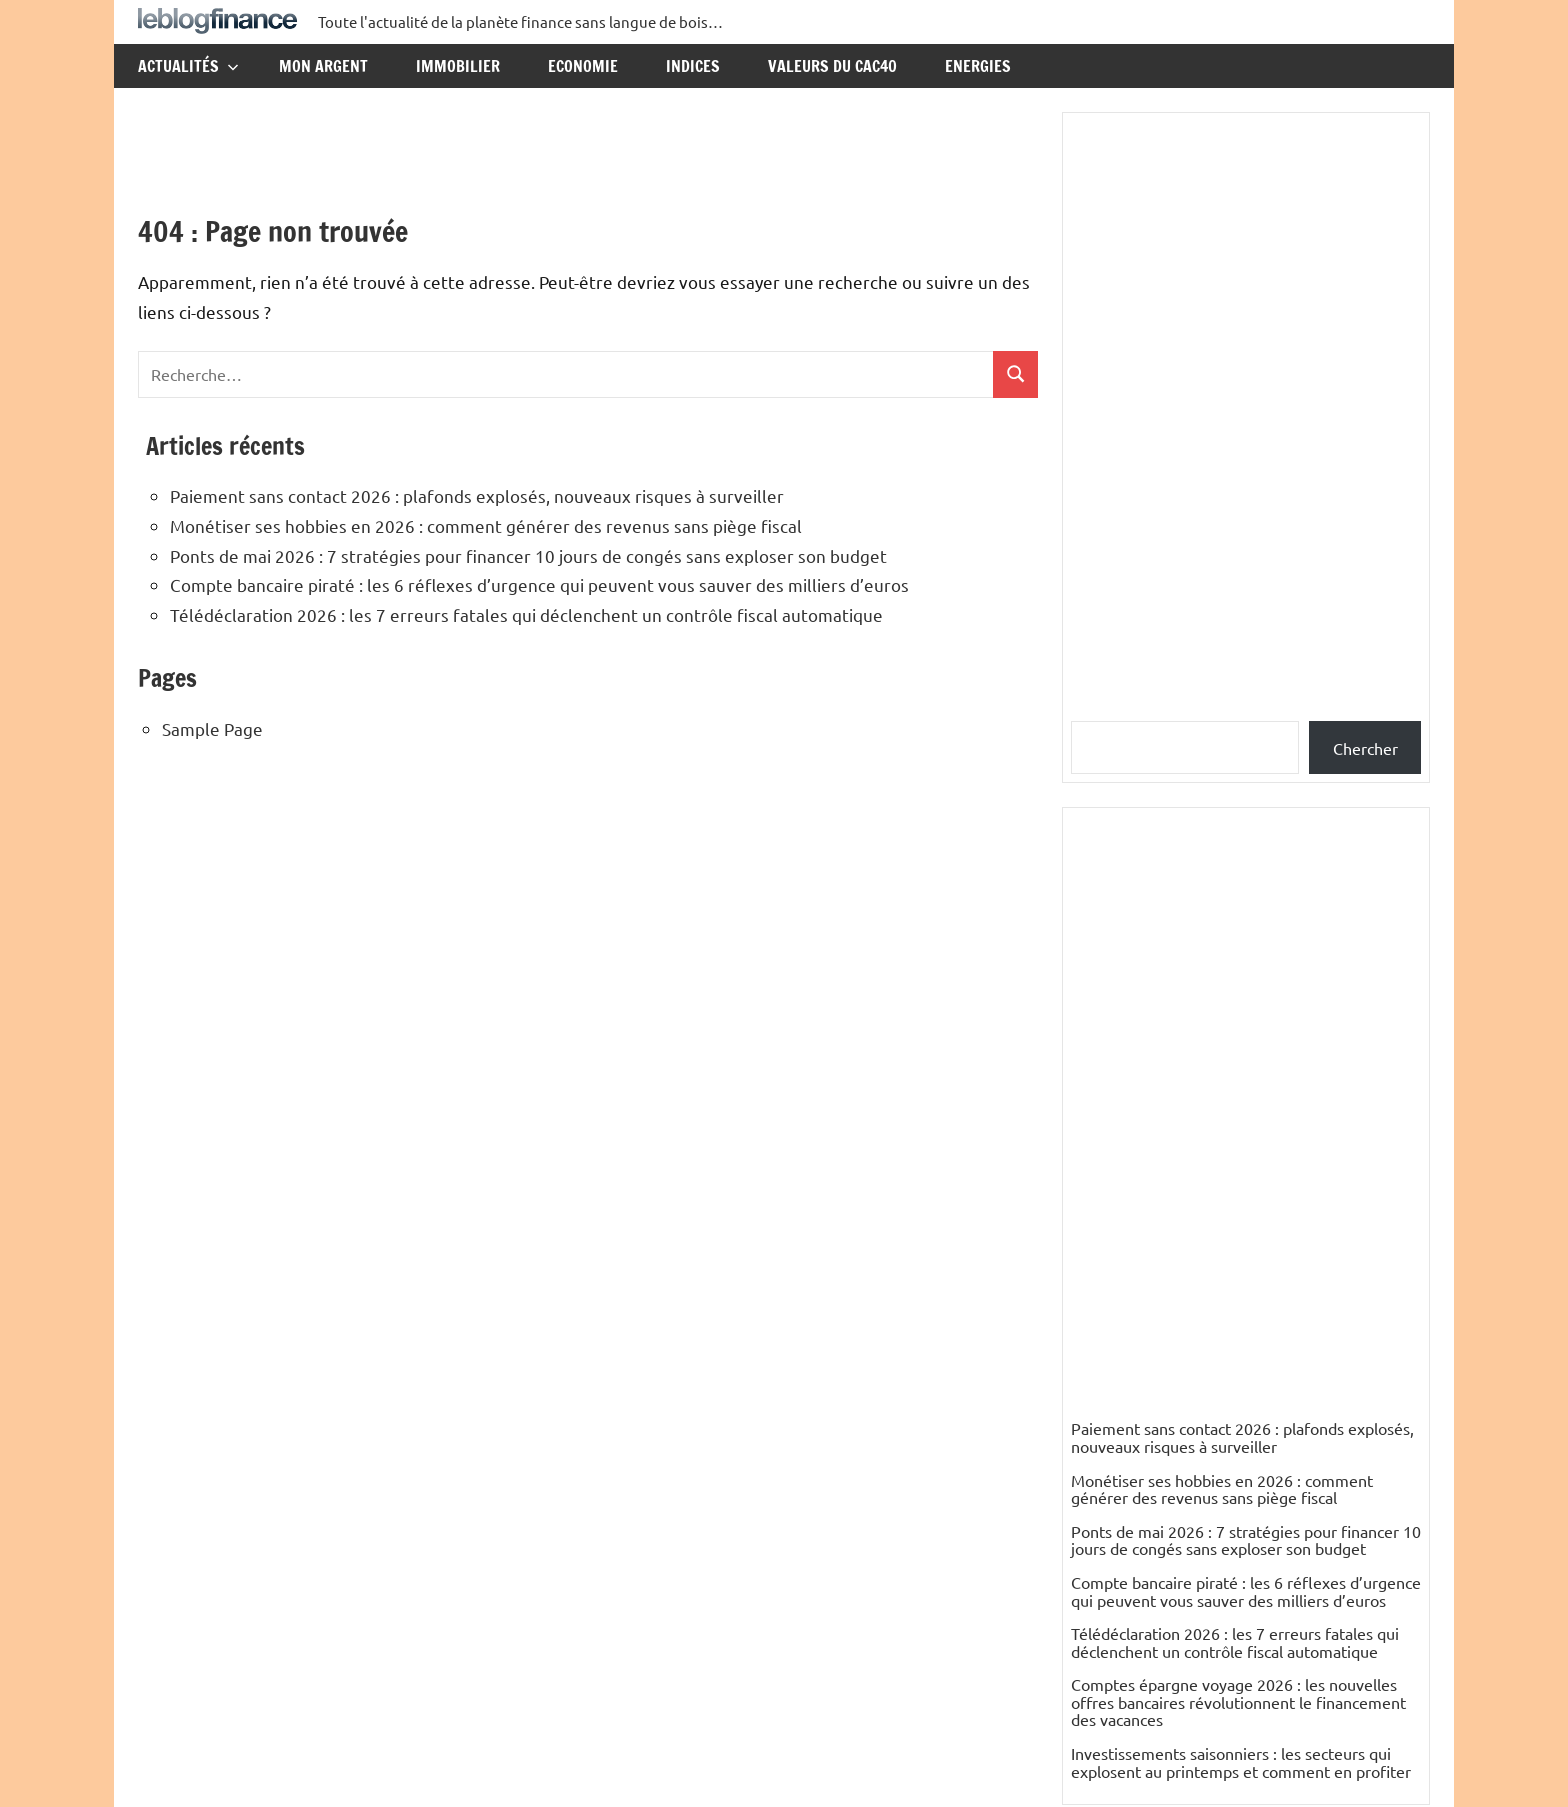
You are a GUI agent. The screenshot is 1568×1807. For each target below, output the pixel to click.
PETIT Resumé (1122, 1585)
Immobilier (458, 66)
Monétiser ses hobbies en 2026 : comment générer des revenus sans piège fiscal (486, 525)
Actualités (188, 66)
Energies (978, 66)
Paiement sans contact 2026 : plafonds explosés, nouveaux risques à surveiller (477, 495)
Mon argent (323, 66)
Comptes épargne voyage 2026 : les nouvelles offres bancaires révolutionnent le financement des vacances (1238, 1101)
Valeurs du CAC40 (832, 66)
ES (1080, 1483)
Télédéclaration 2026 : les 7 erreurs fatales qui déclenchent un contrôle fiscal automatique (526, 614)
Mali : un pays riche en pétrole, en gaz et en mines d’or (1238, 1389)
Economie (583, 66)
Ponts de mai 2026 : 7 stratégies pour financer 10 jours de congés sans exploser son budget (528, 555)
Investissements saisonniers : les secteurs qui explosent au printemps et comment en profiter (1241, 1162)
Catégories (1125, 1268)
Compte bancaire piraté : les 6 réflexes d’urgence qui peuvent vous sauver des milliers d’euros (539, 584)
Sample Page (212, 728)
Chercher (1365, 748)
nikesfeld (1103, 1431)
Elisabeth (1103, 1636)
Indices (693, 66)
